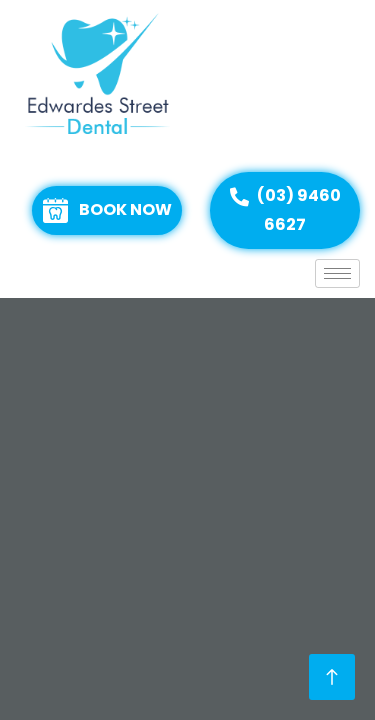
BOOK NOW (107, 210)
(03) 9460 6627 (285, 210)
